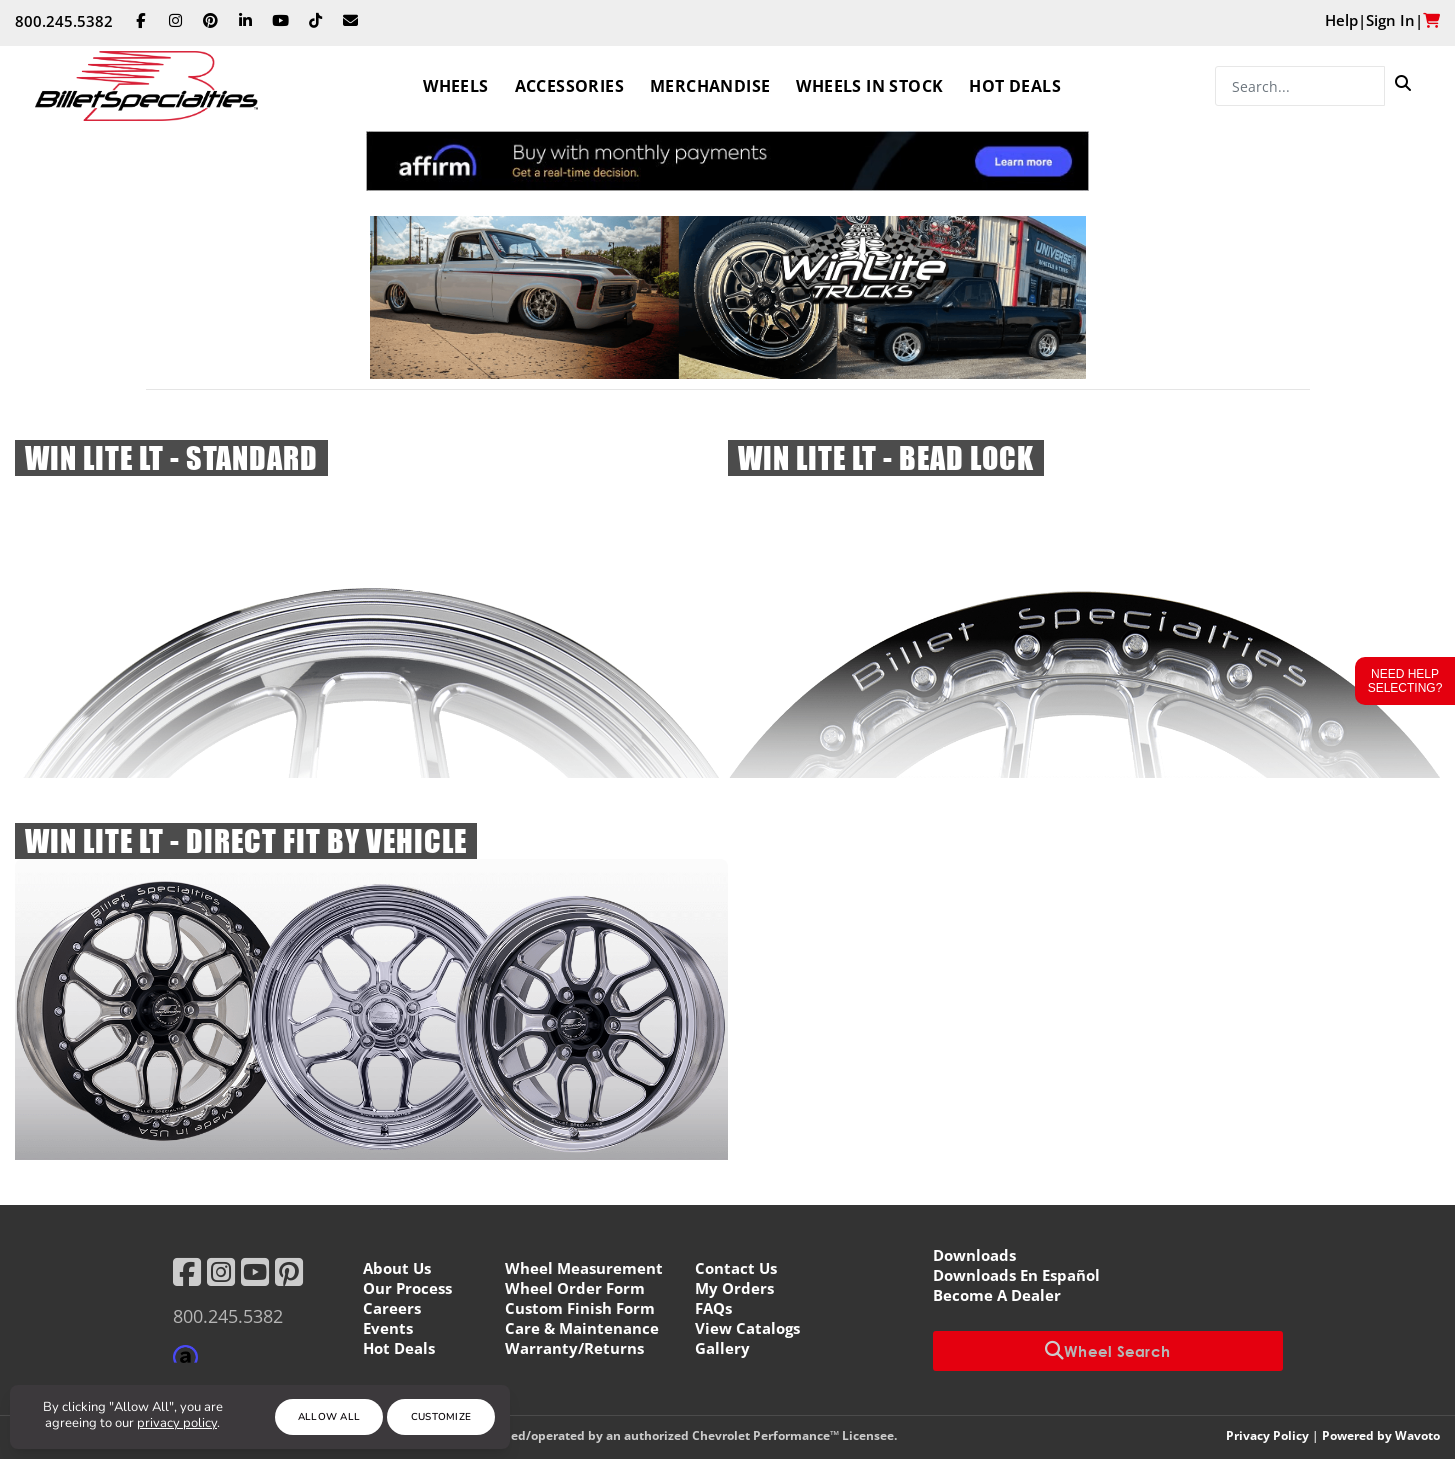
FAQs (713, 1308)
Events (388, 1328)
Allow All (329, 1417)
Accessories (569, 86)
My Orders (734, 1288)
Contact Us (736, 1268)
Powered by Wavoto (1381, 1435)
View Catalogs (747, 1328)
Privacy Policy (1267, 1435)
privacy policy (177, 1423)
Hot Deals (1015, 86)
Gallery (722, 1348)
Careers (392, 1308)
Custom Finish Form (580, 1308)
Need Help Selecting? (1405, 681)
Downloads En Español (1016, 1275)
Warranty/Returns (574, 1348)
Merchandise (710, 86)
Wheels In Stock (869, 86)
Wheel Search (1108, 1351)
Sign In (1390, 20)
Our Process (407, 1288)
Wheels (455, 86)
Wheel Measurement (584, 1268)
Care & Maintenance (582, 1328)
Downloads (974, 1255)
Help (1341, 20)
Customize (441, 1417)
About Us (397, 1268)
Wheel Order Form (575, 1288)
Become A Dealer (997, 1295)
